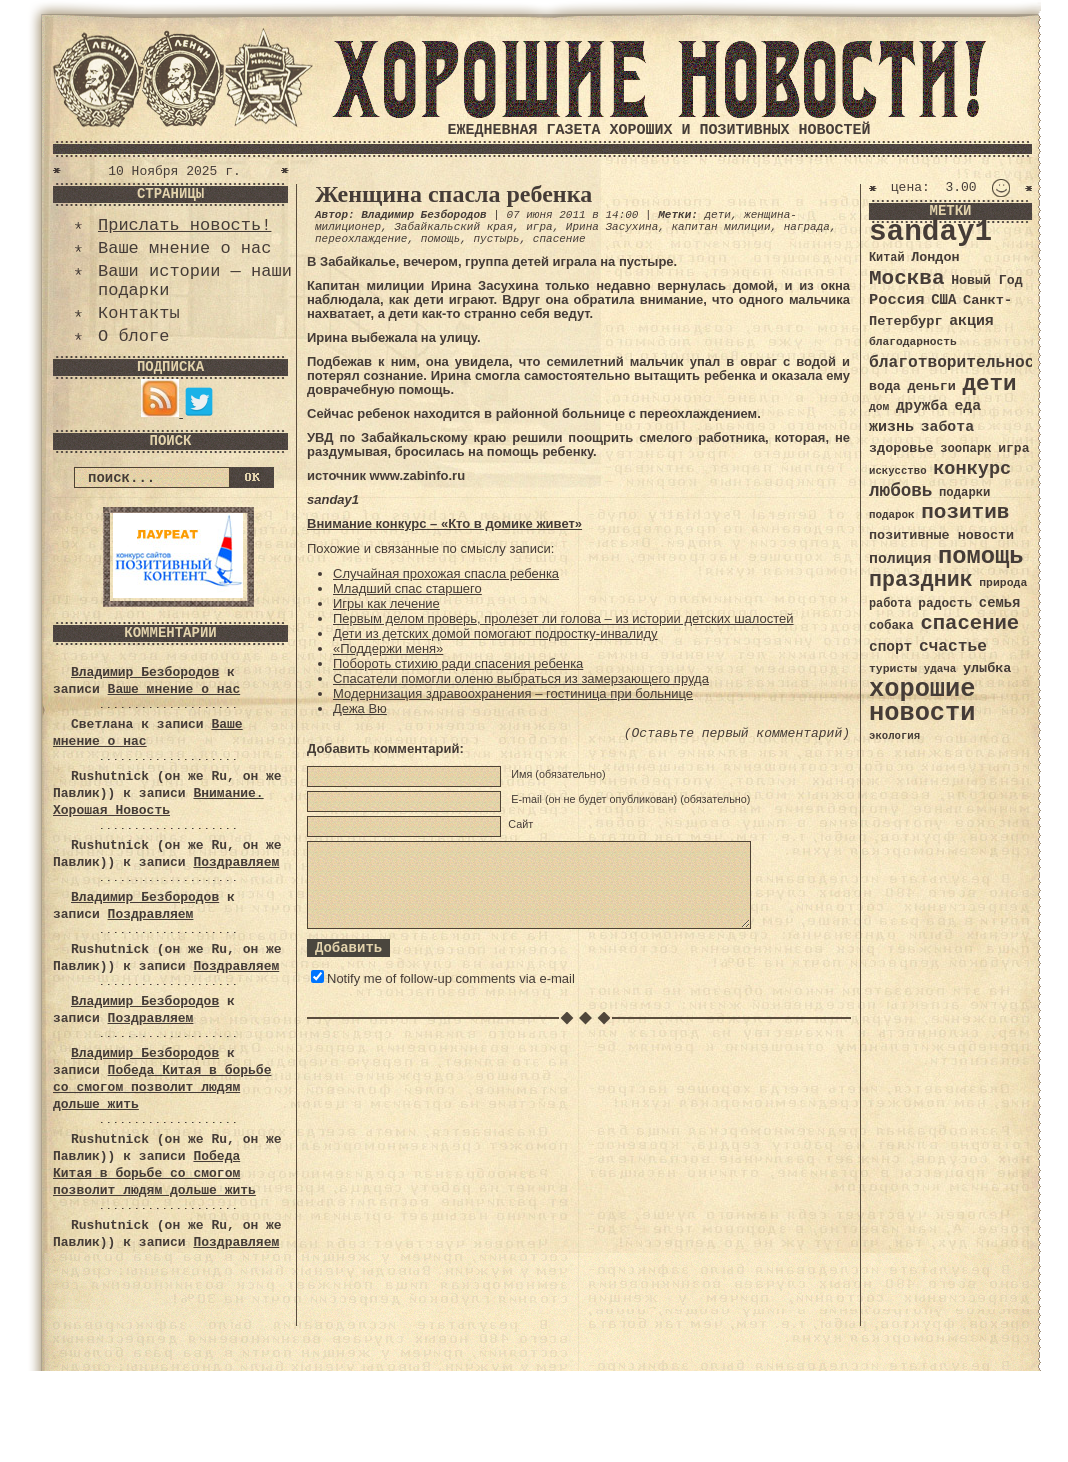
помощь (441, 239)
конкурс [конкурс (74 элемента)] (972, 469)
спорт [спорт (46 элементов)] (890, 647)
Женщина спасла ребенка (453, 194)
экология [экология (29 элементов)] (894, 736)
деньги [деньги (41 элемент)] (931, 386)
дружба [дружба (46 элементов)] (922, 406)
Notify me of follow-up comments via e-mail (451, 978)
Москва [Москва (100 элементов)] (907, 278)
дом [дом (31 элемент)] (879, 407)
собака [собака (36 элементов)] (891, 626)
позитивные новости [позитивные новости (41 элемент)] (941, 535)
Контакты (139, 313)
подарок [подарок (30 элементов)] (892, 515)
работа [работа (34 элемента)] (890, 604)
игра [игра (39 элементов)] (1013, 448)
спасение (559, 239)
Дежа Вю (360, 708)
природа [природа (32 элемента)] (1003, 582)
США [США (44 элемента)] (943, 300)
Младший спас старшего (407, 588)
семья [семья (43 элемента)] (1000, 603)
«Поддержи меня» (388, 648)
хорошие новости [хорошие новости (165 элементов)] (922, 701)
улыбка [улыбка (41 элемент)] (987, 668)
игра (539, 227)
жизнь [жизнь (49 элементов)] (891, 427)
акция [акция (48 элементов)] (971, 321)
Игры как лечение (386, 603)
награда (807, 227)
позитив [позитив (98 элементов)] (965, 512)
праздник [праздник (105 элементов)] (921, 580)
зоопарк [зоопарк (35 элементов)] (965, 449)
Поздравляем (236, 862)
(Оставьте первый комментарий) (737, 733)
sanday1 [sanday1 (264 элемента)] (930, 232)
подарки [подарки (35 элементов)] (964, 493)
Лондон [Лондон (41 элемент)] (935, 257)
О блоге (133, 336)
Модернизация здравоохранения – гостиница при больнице (513, 693)
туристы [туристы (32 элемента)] (893, 668)
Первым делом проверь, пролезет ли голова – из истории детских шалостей (563, 618)
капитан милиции (720, 227)
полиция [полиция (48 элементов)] (900, 559)
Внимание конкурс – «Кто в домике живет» (444, 523)
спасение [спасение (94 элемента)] (969, 623)
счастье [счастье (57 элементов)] (953, 646)
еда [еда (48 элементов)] (967, 406)
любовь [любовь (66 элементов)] (900, 491)
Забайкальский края (453, 227)
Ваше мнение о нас (184, 248)
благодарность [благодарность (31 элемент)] (913, 342)
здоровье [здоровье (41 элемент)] (901, 448)
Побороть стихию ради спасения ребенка (458, 663)
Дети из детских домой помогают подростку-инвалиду (495, 633)
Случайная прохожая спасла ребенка (446, 573)
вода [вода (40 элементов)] (885, 386)
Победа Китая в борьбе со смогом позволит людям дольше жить (162, 1087)
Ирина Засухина (612, 227)
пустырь (496, 239)
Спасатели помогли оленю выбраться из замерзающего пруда (521, 678)
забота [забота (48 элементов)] (947, 427)
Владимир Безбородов (145, 672)
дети (717, 215)
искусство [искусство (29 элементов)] (898, 471)
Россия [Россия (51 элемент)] (897, 300)
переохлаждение (361, 239)
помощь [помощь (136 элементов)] (981, 556)
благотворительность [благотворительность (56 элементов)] (961, 362)
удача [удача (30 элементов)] (940, 669)
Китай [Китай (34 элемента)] (887, 258)
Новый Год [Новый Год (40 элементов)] (986, 280)
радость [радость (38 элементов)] (945, 603)
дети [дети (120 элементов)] (989, 384)
